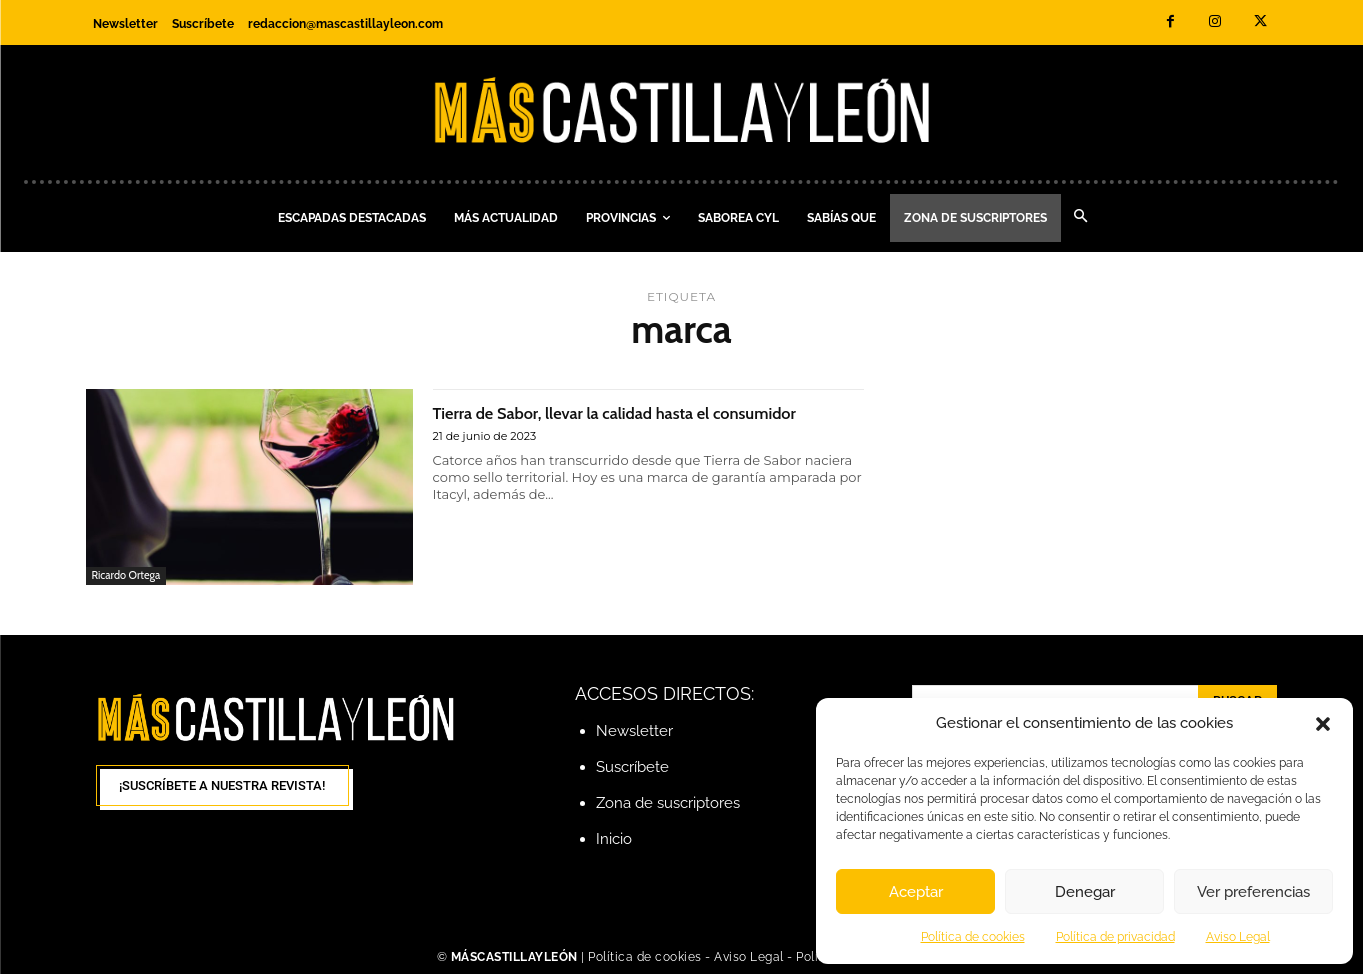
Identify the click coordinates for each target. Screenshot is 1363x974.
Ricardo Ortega (126, 575)
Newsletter (634, 731)
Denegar (1085, 892)
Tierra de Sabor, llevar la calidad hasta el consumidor (611, 423)
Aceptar (916, 892)
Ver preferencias (1253, 892)
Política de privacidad (1115, 937)
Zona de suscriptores (668, 803)
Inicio (614, 839)
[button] (1323, 724)
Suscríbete (632, 767)
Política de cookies (973, 937)
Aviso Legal (1238, 937)
